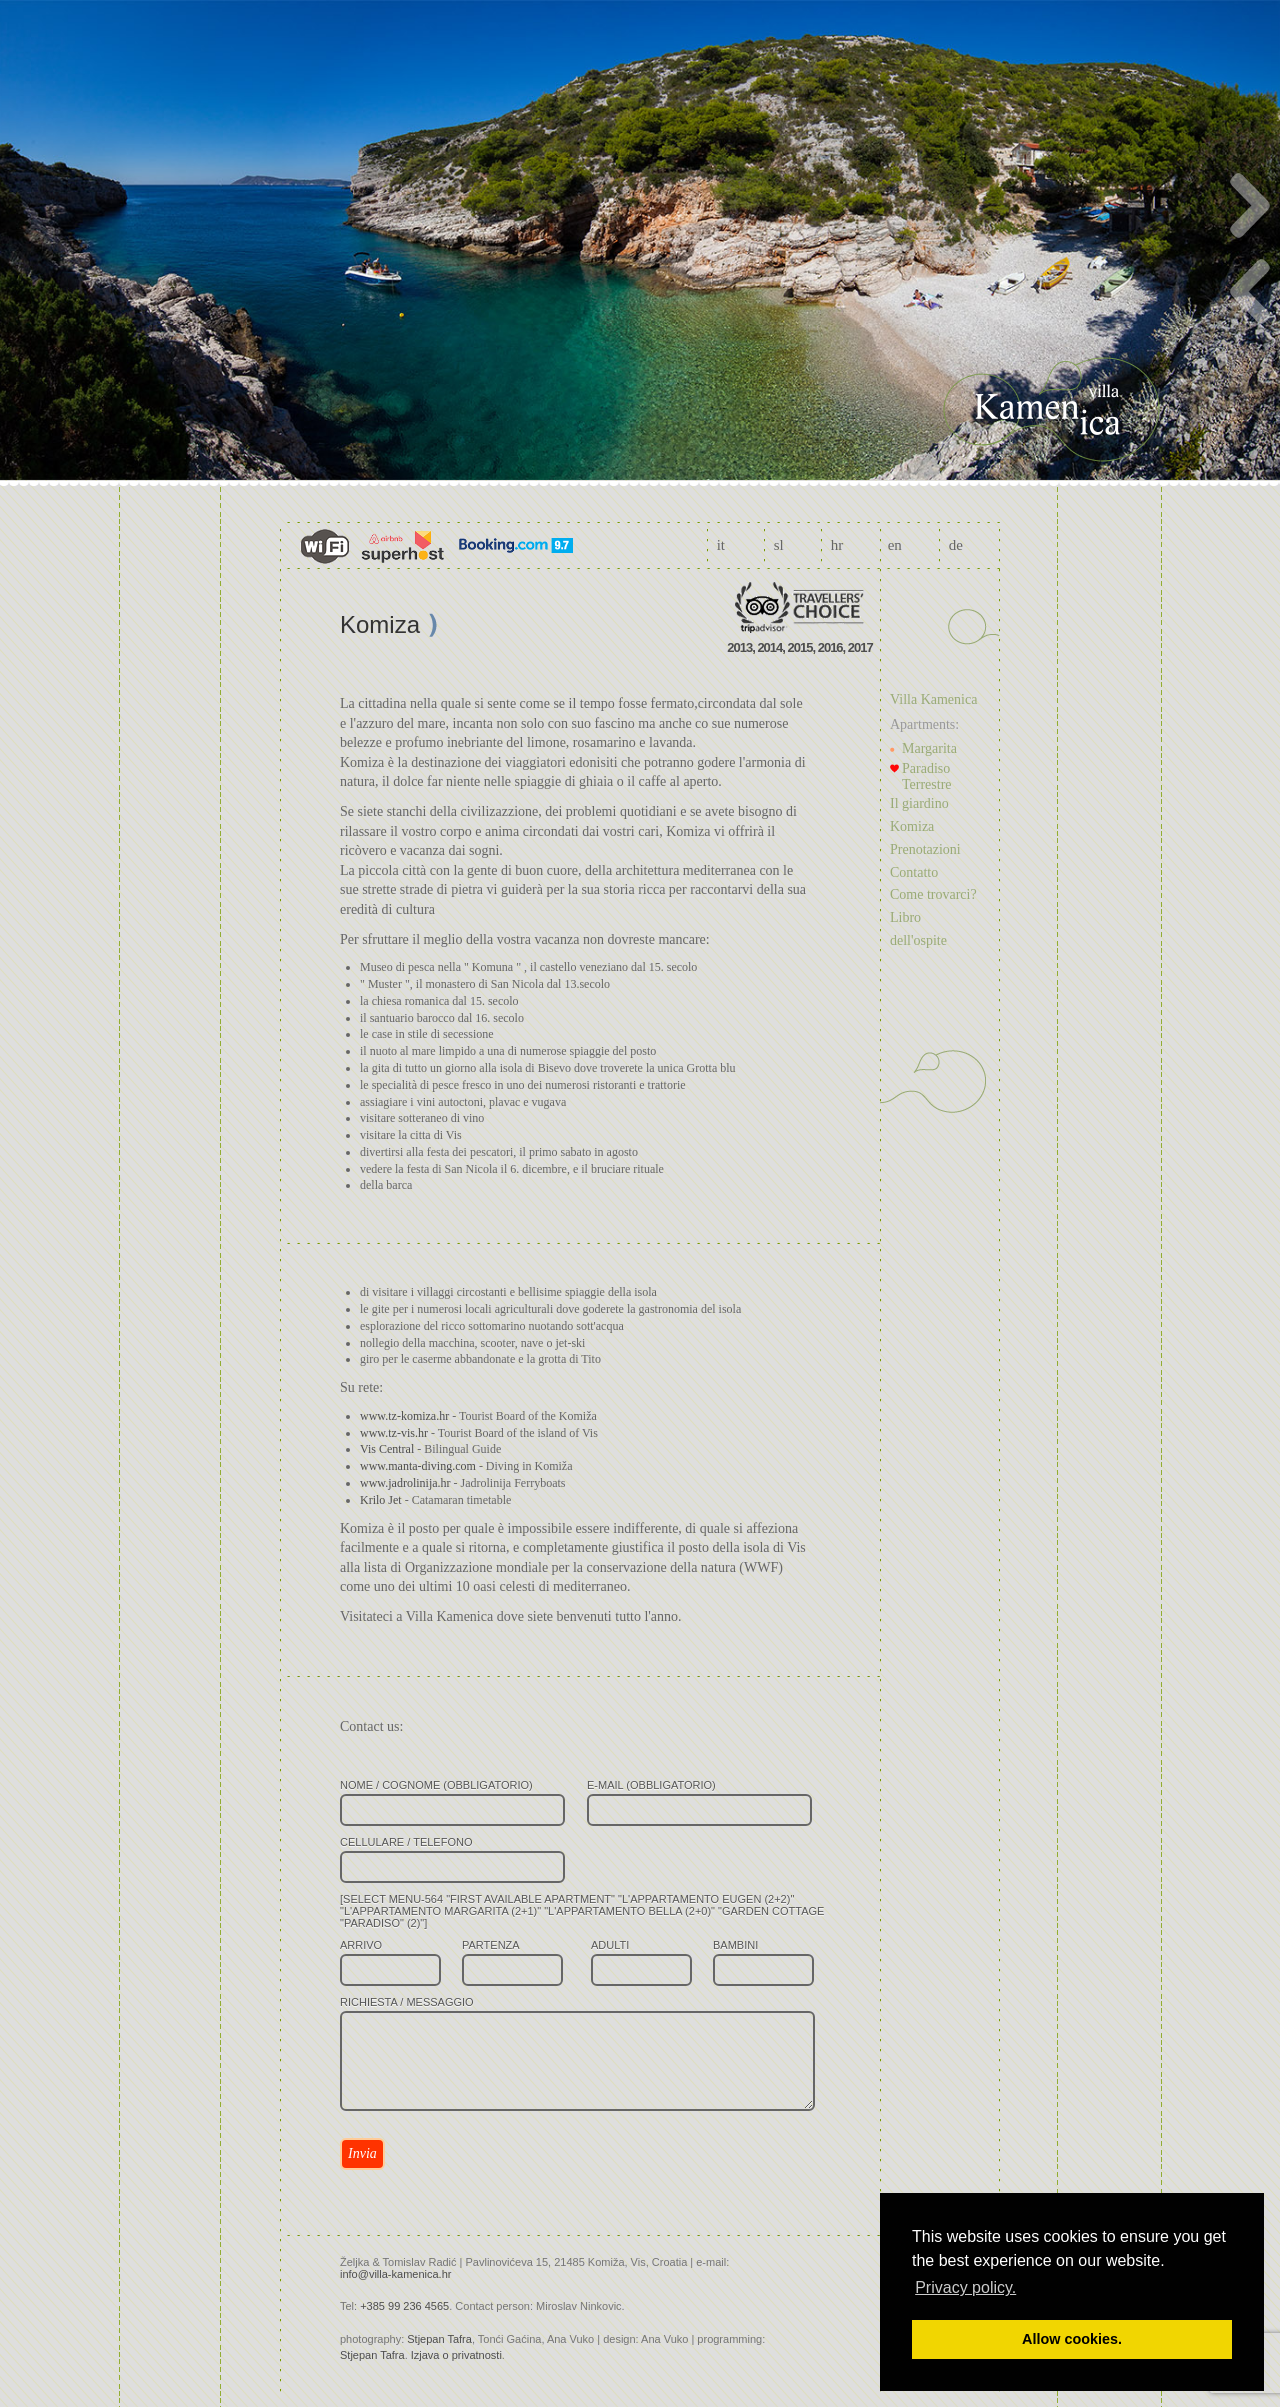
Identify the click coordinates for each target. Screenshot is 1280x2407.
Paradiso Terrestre (927, 776)
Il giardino (919, 803)
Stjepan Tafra (439, 2339)
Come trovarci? (933, 894)
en (895, 545)
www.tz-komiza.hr (404, 1416)
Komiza (912, 826)
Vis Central (387, 1449)
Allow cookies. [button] (1072, 2339)
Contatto (914, 872)
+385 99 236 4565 (404, 2306)
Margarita (929, 748)
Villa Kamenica (933, 699)
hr (837, 545)
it (721, 545)
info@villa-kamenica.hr (395, 2274)
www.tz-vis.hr (394, 1433)
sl (779, 545)
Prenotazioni (925, 849)
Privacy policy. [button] (965, 2287)
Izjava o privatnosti (456, 2355)
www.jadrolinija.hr (405, 1483)
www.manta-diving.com (418, 1466)
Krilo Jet (381, 1500)
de (956, 545)
